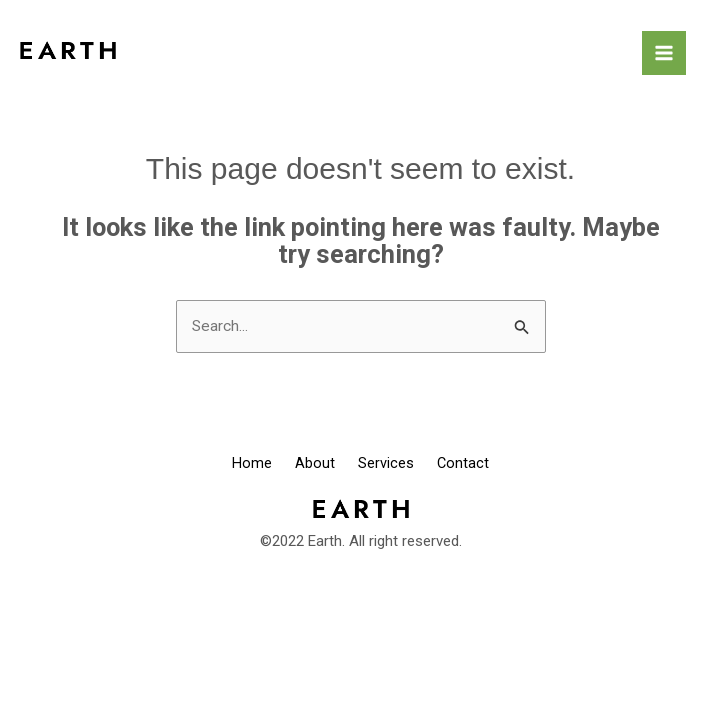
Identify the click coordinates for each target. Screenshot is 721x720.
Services (394, 465)
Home (226, 465)
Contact (488, 465)
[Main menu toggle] (664, 53)
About (306, 465)
